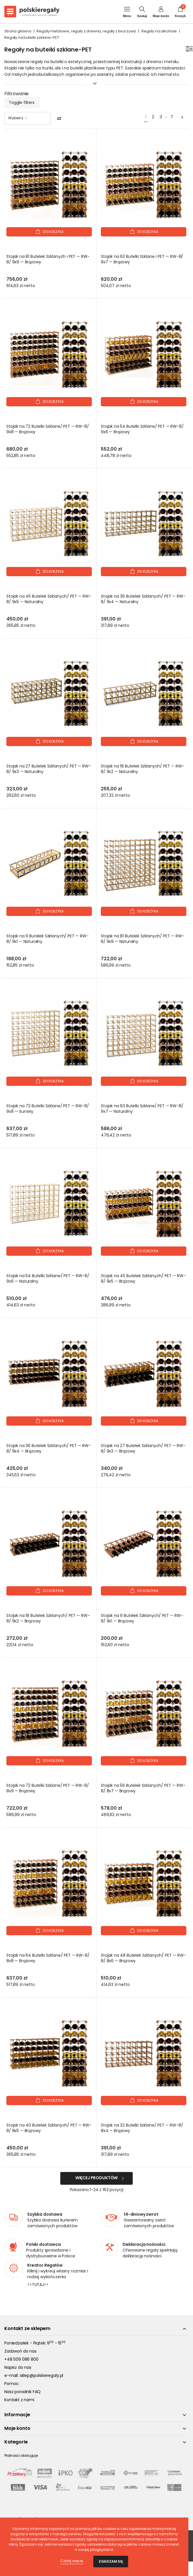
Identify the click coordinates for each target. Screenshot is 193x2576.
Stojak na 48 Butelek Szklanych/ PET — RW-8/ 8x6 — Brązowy (143, 1958)
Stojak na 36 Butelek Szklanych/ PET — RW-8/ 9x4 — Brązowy (48, 1448)
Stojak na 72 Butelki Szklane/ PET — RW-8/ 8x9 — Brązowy (47, 1788)
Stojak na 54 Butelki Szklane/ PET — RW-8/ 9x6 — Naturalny (47, 1278)
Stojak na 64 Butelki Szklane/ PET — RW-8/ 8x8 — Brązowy (47, 1958)
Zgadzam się (111, 2561)
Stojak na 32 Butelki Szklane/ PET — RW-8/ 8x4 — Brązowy (142, 2128)
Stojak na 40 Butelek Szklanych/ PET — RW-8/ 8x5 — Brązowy (48, 2128)
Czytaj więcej (71, 2560)
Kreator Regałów (45, 2265)
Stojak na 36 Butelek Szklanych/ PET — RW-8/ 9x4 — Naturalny (143, 599)
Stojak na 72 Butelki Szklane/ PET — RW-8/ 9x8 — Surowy (47, 1108)
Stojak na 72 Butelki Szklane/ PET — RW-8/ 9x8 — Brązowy (47, 429)
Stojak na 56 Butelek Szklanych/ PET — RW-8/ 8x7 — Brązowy (143, 1788)
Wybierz (18, 118)
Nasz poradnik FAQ (22, 2392)
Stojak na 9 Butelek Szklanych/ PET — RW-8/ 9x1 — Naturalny (47, 938)
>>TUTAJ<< (38, 2284)
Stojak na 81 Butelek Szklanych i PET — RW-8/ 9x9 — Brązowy (48, 259)
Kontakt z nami (19, 2400)
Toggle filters (21, 102)
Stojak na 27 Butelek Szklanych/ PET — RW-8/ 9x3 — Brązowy (143, 1448)
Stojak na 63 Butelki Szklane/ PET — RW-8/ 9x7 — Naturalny (142, 1108)
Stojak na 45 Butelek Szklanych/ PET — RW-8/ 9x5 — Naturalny (48, 599)
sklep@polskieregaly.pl (41, 2375)
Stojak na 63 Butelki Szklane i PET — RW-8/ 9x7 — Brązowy (142, 259)
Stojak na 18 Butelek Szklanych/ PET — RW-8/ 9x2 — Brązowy (48, 1618)
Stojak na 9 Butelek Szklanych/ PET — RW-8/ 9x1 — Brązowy (142, 1618)
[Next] (182, 117)
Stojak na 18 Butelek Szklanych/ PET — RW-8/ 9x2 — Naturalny (142, 768)
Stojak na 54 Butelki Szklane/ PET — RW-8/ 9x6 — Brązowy (142, 429)
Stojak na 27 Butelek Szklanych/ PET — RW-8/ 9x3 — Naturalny (48, 768)
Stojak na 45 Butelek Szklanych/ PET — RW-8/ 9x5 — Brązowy (143, 1278)
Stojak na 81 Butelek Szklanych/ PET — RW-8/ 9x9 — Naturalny (142, 938)
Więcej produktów (96, 2178)
